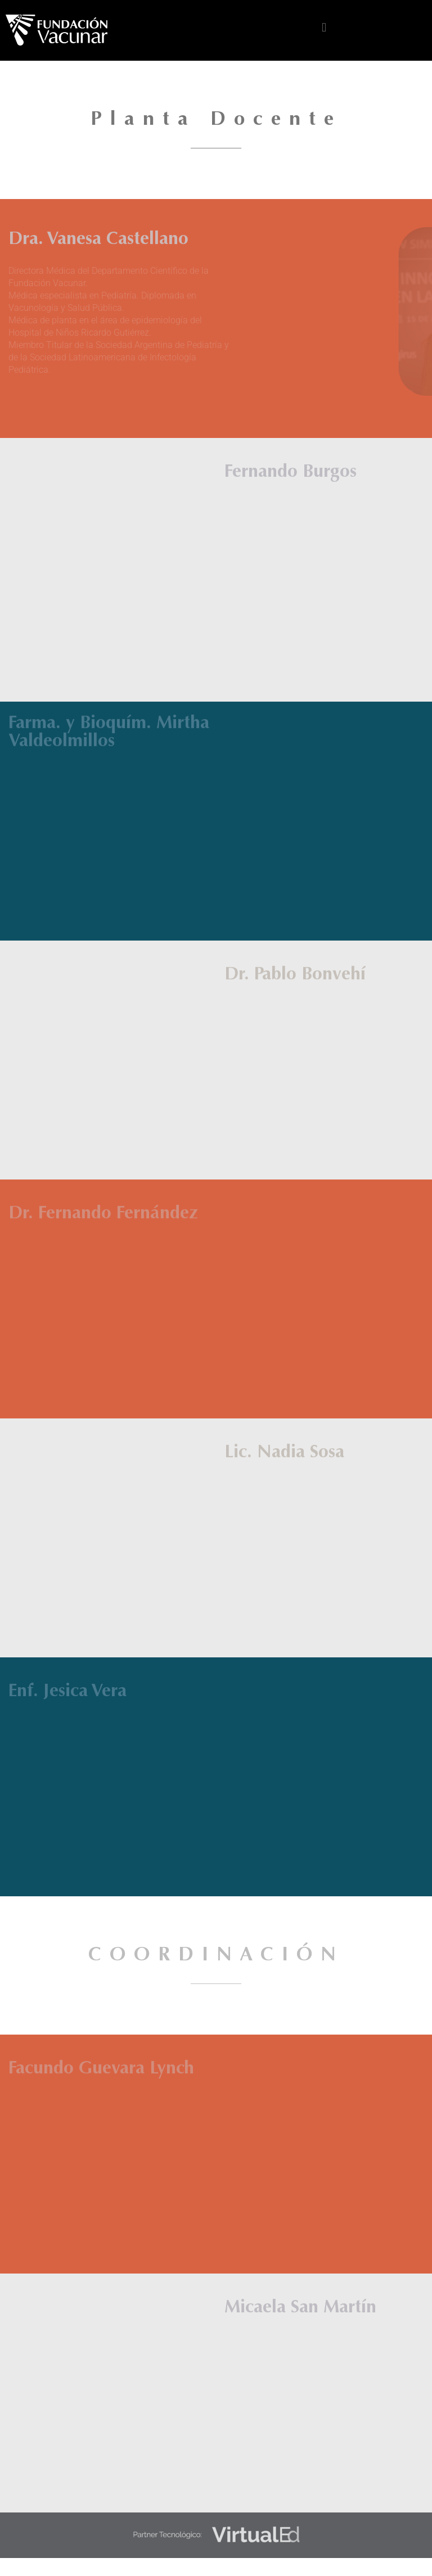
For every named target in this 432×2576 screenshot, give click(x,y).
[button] (323, 28)
